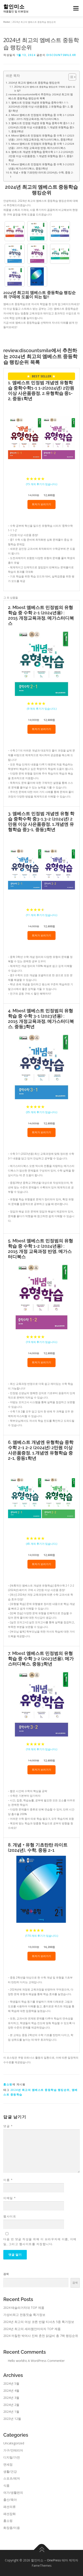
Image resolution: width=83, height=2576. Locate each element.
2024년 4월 (11, 2390)
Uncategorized (13, 2443)
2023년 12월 (12, 2419)
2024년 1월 (11, 2411)
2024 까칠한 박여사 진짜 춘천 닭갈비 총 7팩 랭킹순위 (40, 2336)
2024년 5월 (11, 2383)
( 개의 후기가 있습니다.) (41, 484)
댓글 (8, 2126)
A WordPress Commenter (46, 2361)
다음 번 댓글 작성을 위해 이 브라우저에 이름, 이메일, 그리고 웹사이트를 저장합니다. (40, 2241)
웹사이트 (9, 2216)
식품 (6, 2485)
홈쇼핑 (7, 2084)
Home (6, 21)
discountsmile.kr (61, 55)
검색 (6, 2274)
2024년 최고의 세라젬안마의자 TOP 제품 (32, 2329)
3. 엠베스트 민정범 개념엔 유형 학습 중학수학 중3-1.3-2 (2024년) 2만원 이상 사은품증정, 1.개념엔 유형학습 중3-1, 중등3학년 (41, 127)
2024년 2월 (11, 2405)
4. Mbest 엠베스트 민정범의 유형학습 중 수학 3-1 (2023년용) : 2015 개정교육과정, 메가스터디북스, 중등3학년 (41, 137)
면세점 (8, 2464)
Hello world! (16, 2361)
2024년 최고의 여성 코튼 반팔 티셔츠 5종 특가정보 (38, 2322)
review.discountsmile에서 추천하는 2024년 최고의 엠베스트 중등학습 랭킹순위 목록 (40, 96)
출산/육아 (10, 2499)
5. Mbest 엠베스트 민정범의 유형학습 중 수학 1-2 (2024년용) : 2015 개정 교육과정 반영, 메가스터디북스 (41, 146)
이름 (8, 2180)
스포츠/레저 (11, 2478)
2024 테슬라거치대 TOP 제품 (23, 2307)
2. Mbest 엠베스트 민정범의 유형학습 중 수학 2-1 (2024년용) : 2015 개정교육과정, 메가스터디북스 (41, 117)
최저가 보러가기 (41, 504)
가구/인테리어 (13, 2450)
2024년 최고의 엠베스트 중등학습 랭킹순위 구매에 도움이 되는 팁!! (44, 88)
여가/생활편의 (13, 2492)
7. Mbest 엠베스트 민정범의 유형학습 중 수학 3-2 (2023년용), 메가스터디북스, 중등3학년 (41, 166)
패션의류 (9, 2507)
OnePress (54, 2560)
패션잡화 (9, 2514)
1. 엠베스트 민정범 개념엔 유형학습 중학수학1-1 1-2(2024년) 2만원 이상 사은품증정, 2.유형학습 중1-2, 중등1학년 (40, 106)
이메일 (9, 2198)
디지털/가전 (11, 2457)
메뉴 (75, 8)
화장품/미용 (11, 2528)
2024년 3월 (11, 2397)
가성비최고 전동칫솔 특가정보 (24, 2315)
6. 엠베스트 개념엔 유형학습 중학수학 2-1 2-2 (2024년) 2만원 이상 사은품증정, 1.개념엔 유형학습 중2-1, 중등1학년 (40, 156)
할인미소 (14, 7)
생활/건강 (10, 2471)
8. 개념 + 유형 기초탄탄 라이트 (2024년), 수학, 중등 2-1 (41, 174)
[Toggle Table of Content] (70, 77)
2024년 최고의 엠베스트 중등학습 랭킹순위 (34, 82)
